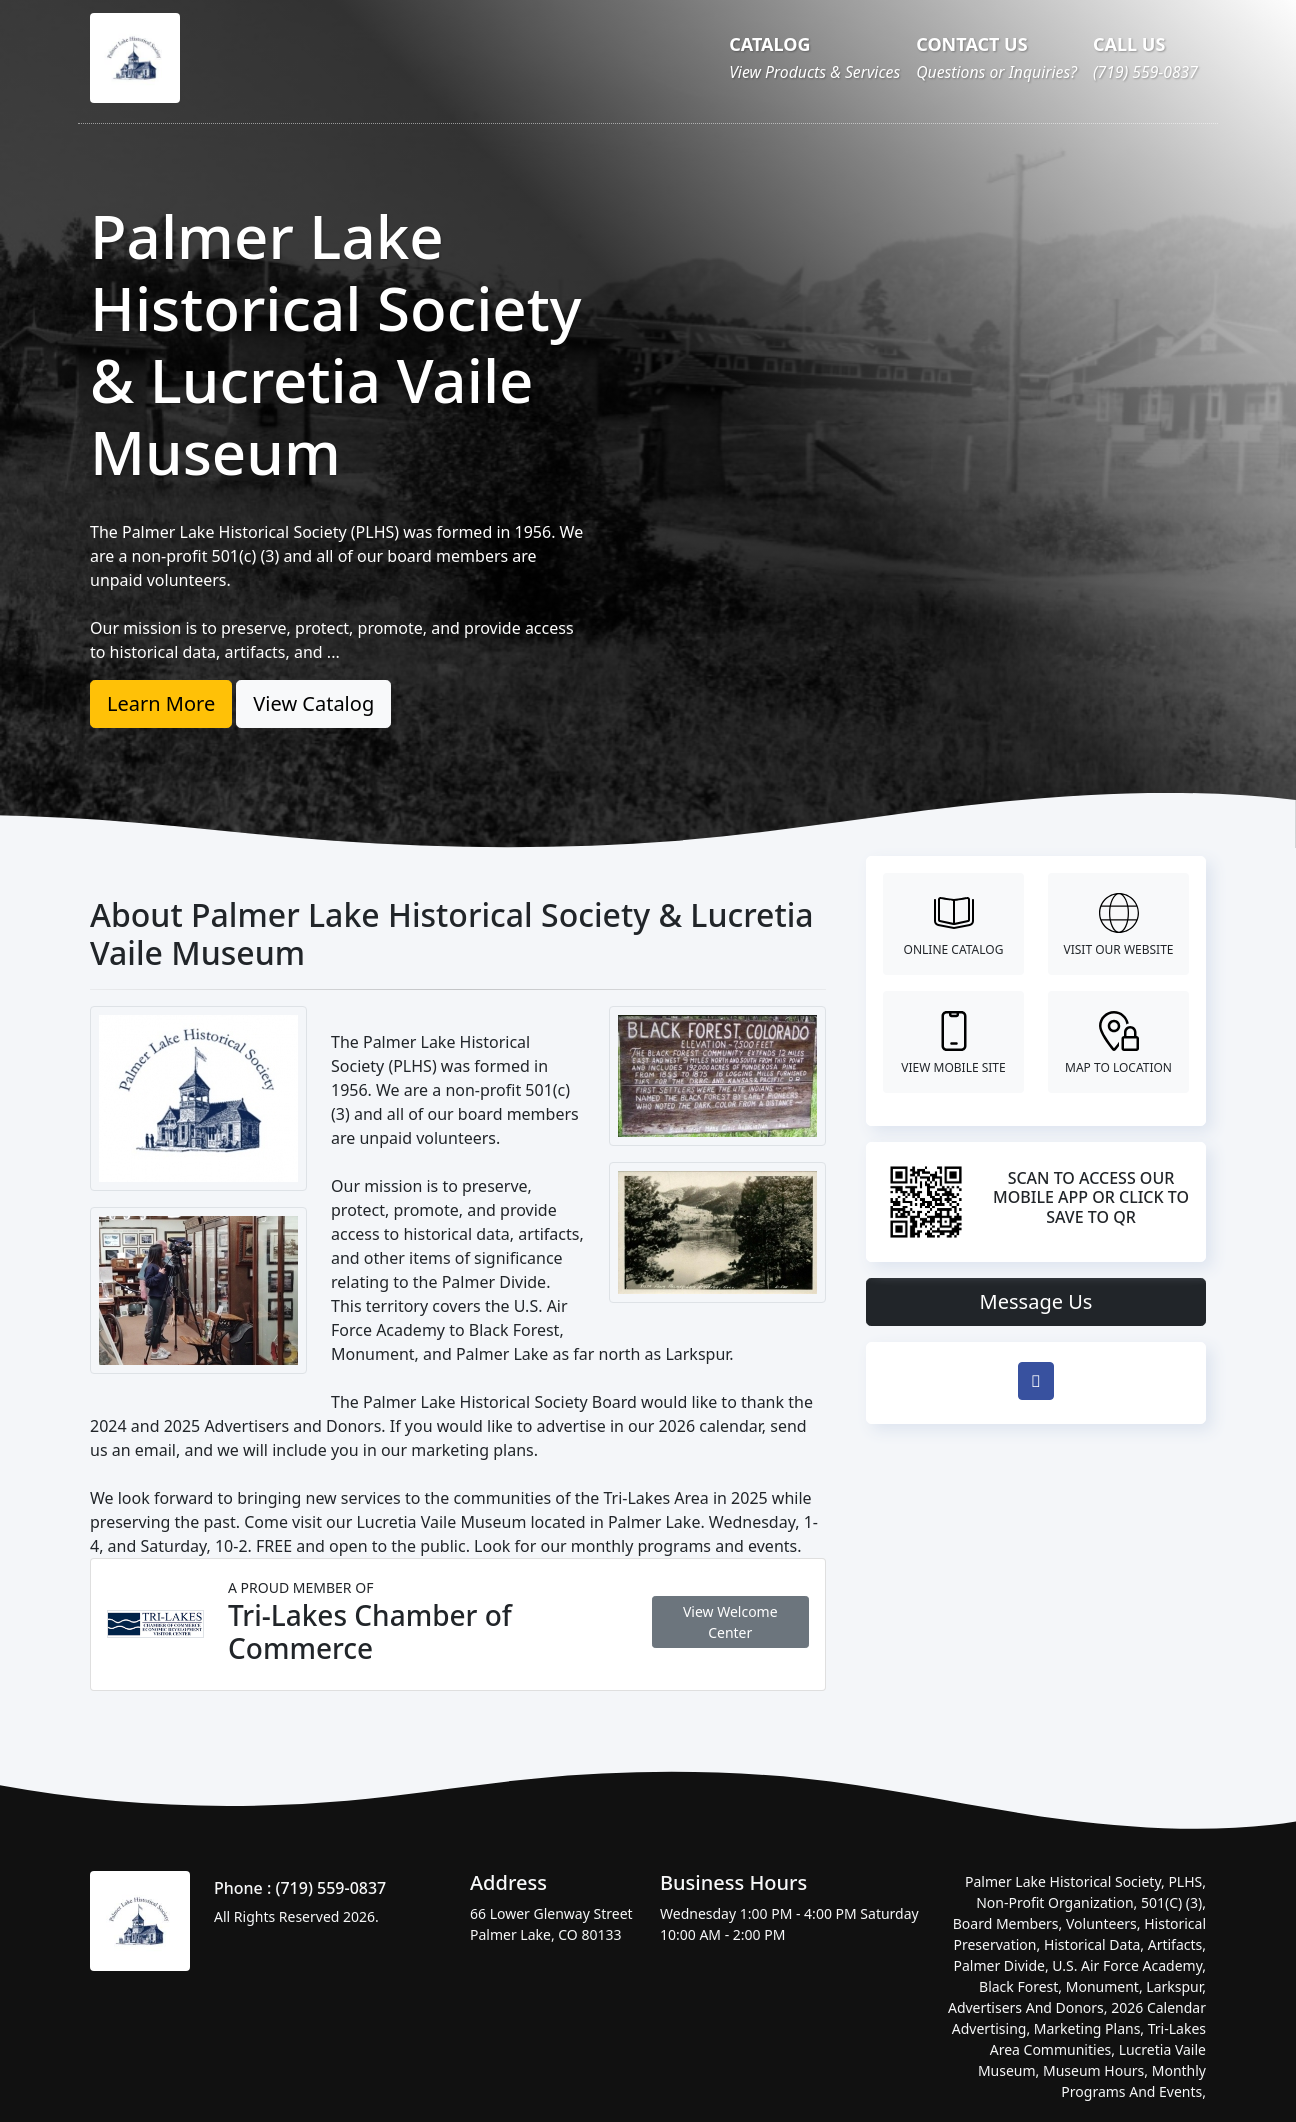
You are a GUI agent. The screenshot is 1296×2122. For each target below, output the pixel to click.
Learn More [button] (161, 703)
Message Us (1036, 1301)
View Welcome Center (730, 1622)
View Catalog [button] (313, 703)
